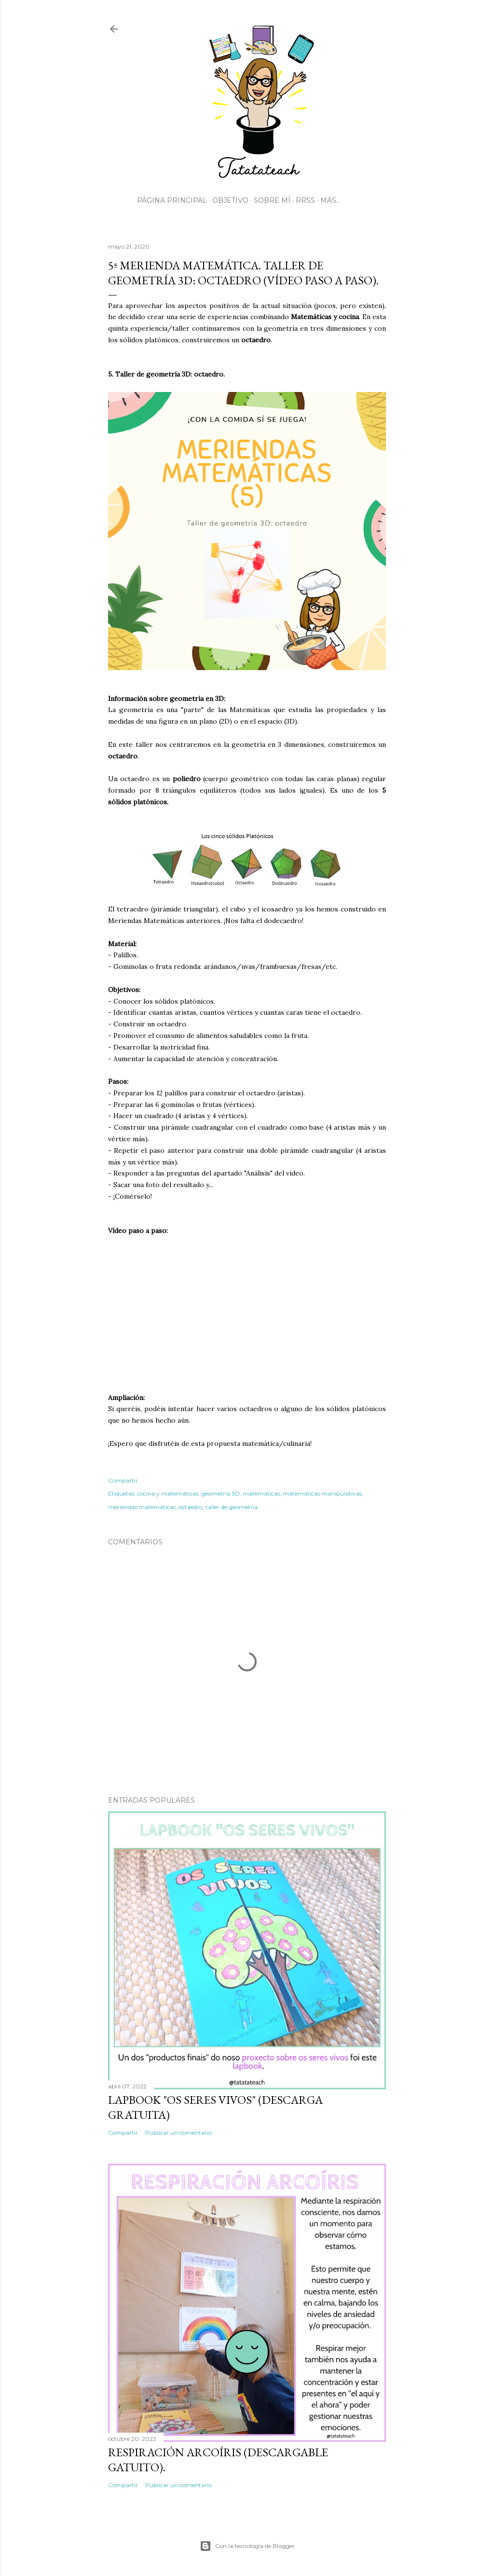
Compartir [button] (123, 1480)
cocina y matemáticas (167, 1493)
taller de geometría (232, 1507)
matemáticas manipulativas (322, 1493)
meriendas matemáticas (142, 1507)
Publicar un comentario (178, 2132)
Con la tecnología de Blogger (247, 2546)
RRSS (305, 200)
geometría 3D (220, 1493)
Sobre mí (272, 200)
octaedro (190, 1507)
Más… (330, 200)
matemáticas (261, 1493)
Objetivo (230, 200)
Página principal (172, 200)
